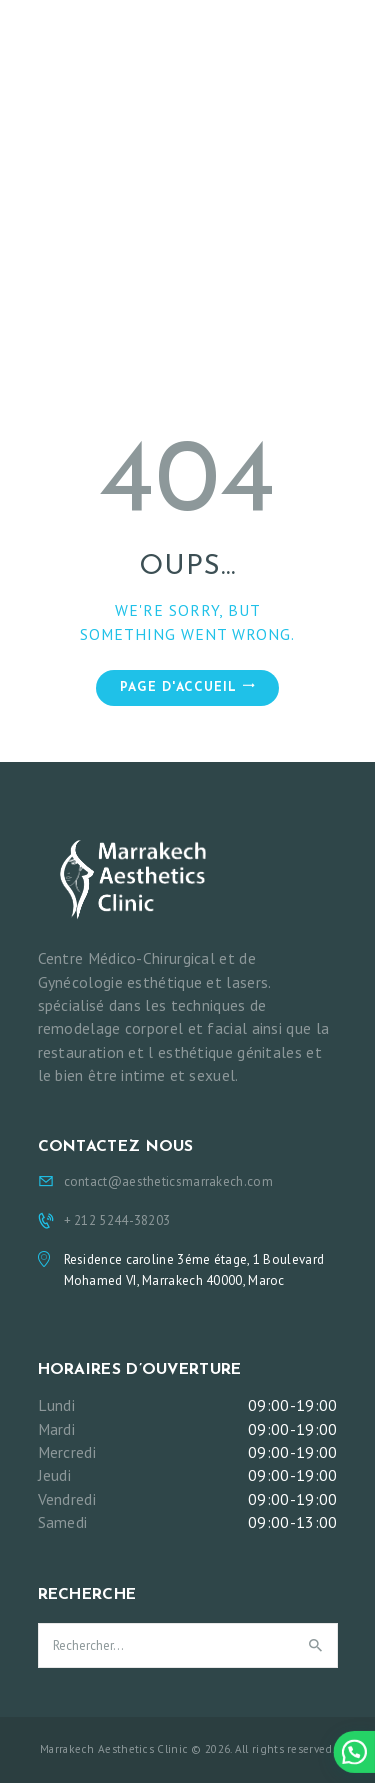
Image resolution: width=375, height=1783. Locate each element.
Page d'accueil (178, 688)
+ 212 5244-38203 (117, 1220)
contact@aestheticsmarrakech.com (168, 1181)
